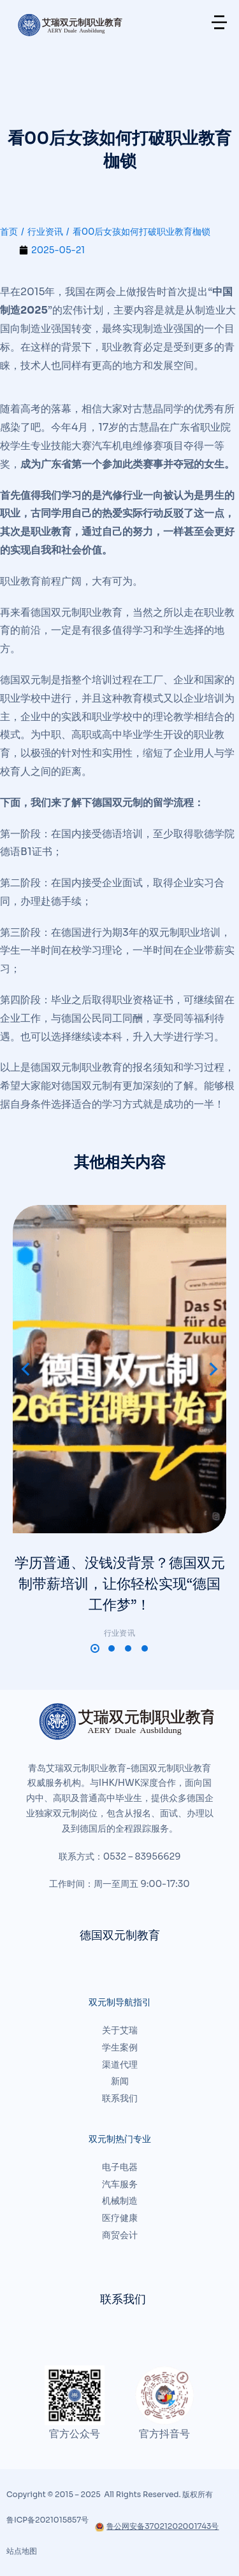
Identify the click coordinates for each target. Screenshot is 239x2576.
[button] (95, 1648)
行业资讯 (119, 1633)
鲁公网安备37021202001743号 (157, 2526)
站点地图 (21, 2551)
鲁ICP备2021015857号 (47, 2519)
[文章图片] (119, 1369)
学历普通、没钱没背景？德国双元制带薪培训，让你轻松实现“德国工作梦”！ (120, 1583)
